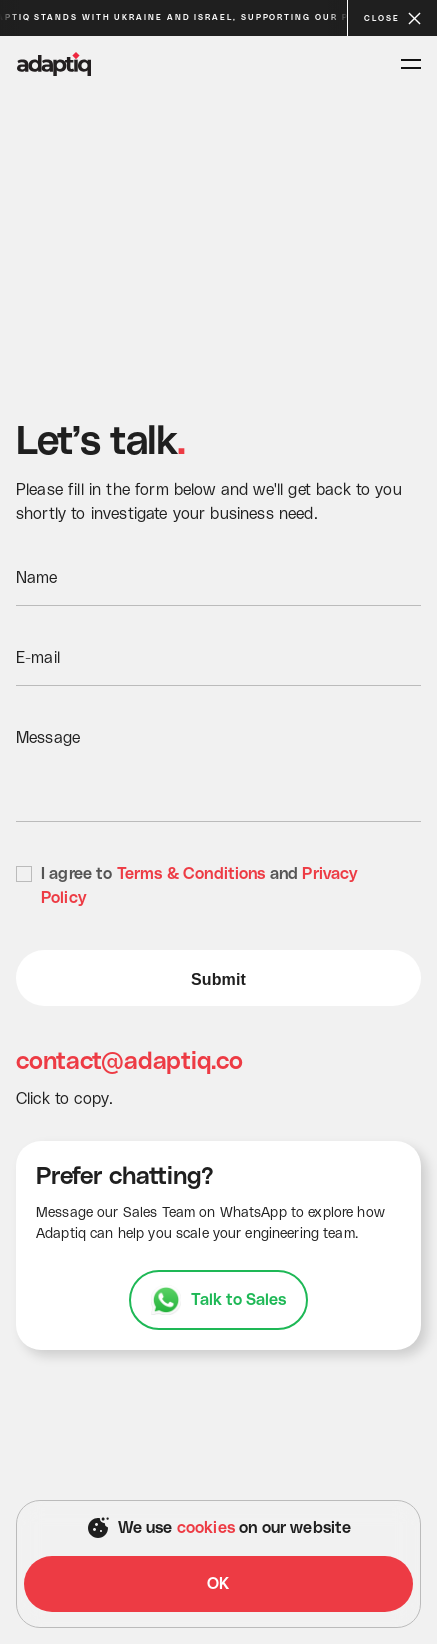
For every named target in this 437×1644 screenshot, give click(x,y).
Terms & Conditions (191, 874)
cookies (206, 1528)
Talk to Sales (239, 1300)
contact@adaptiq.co (130, 1062)
